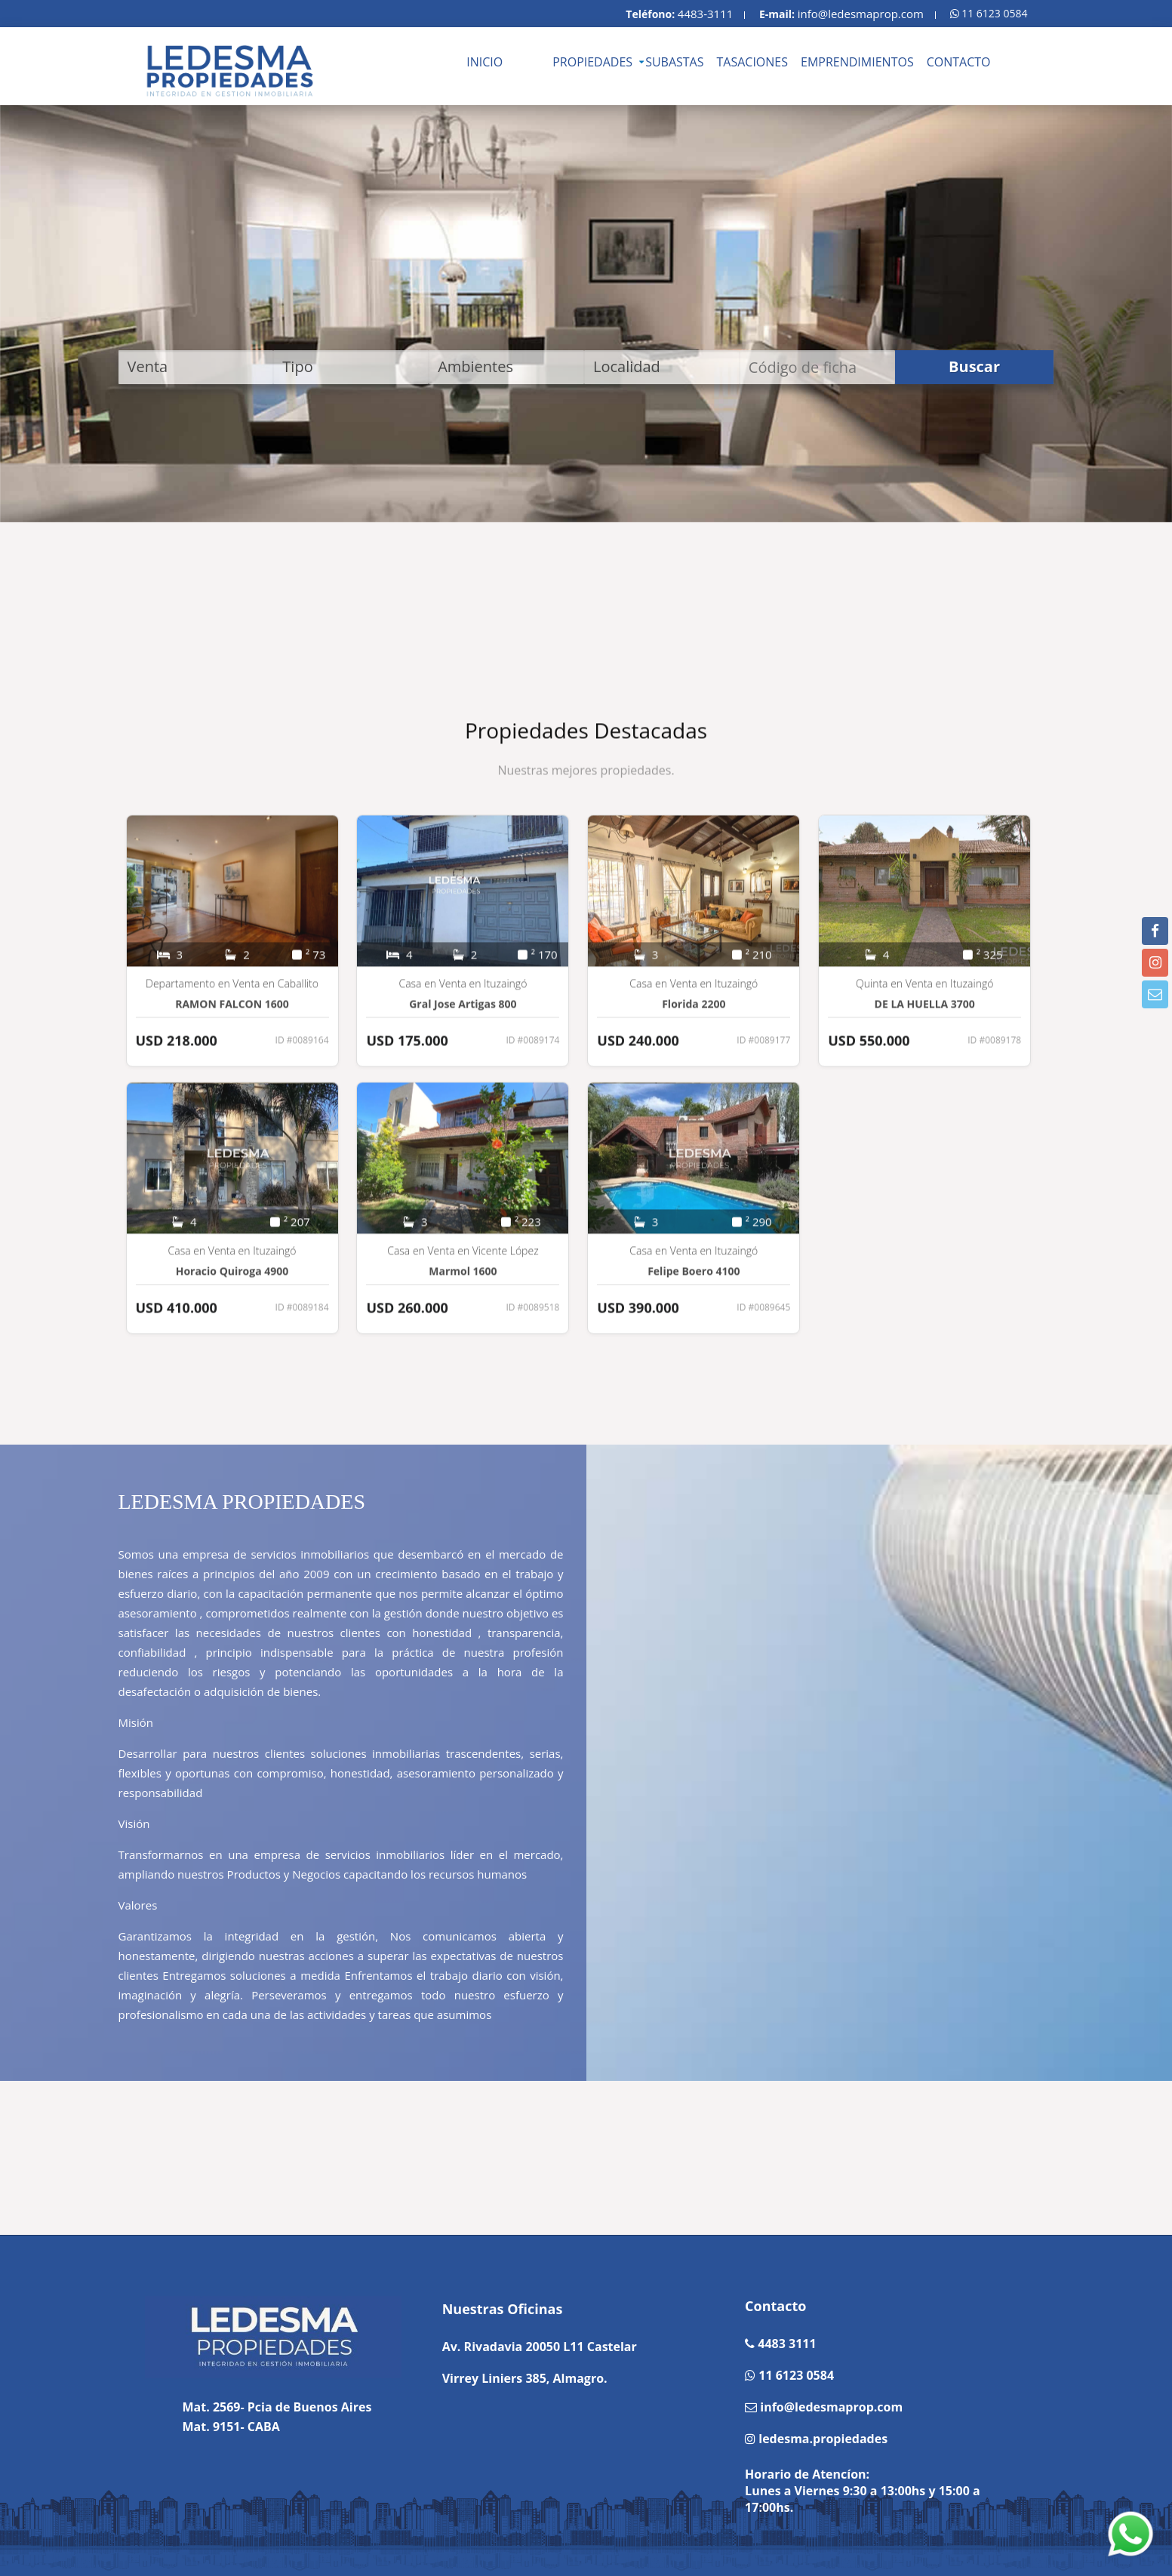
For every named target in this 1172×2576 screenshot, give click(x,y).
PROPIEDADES (592, 62)
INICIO (484, 62)
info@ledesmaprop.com (861, 13)
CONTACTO (959, 62)
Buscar (974, 366)
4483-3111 (705, 13)
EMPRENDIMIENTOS (857, 62)
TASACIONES (753, 62)
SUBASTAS (674, 62)
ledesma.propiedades (821, 2438)
